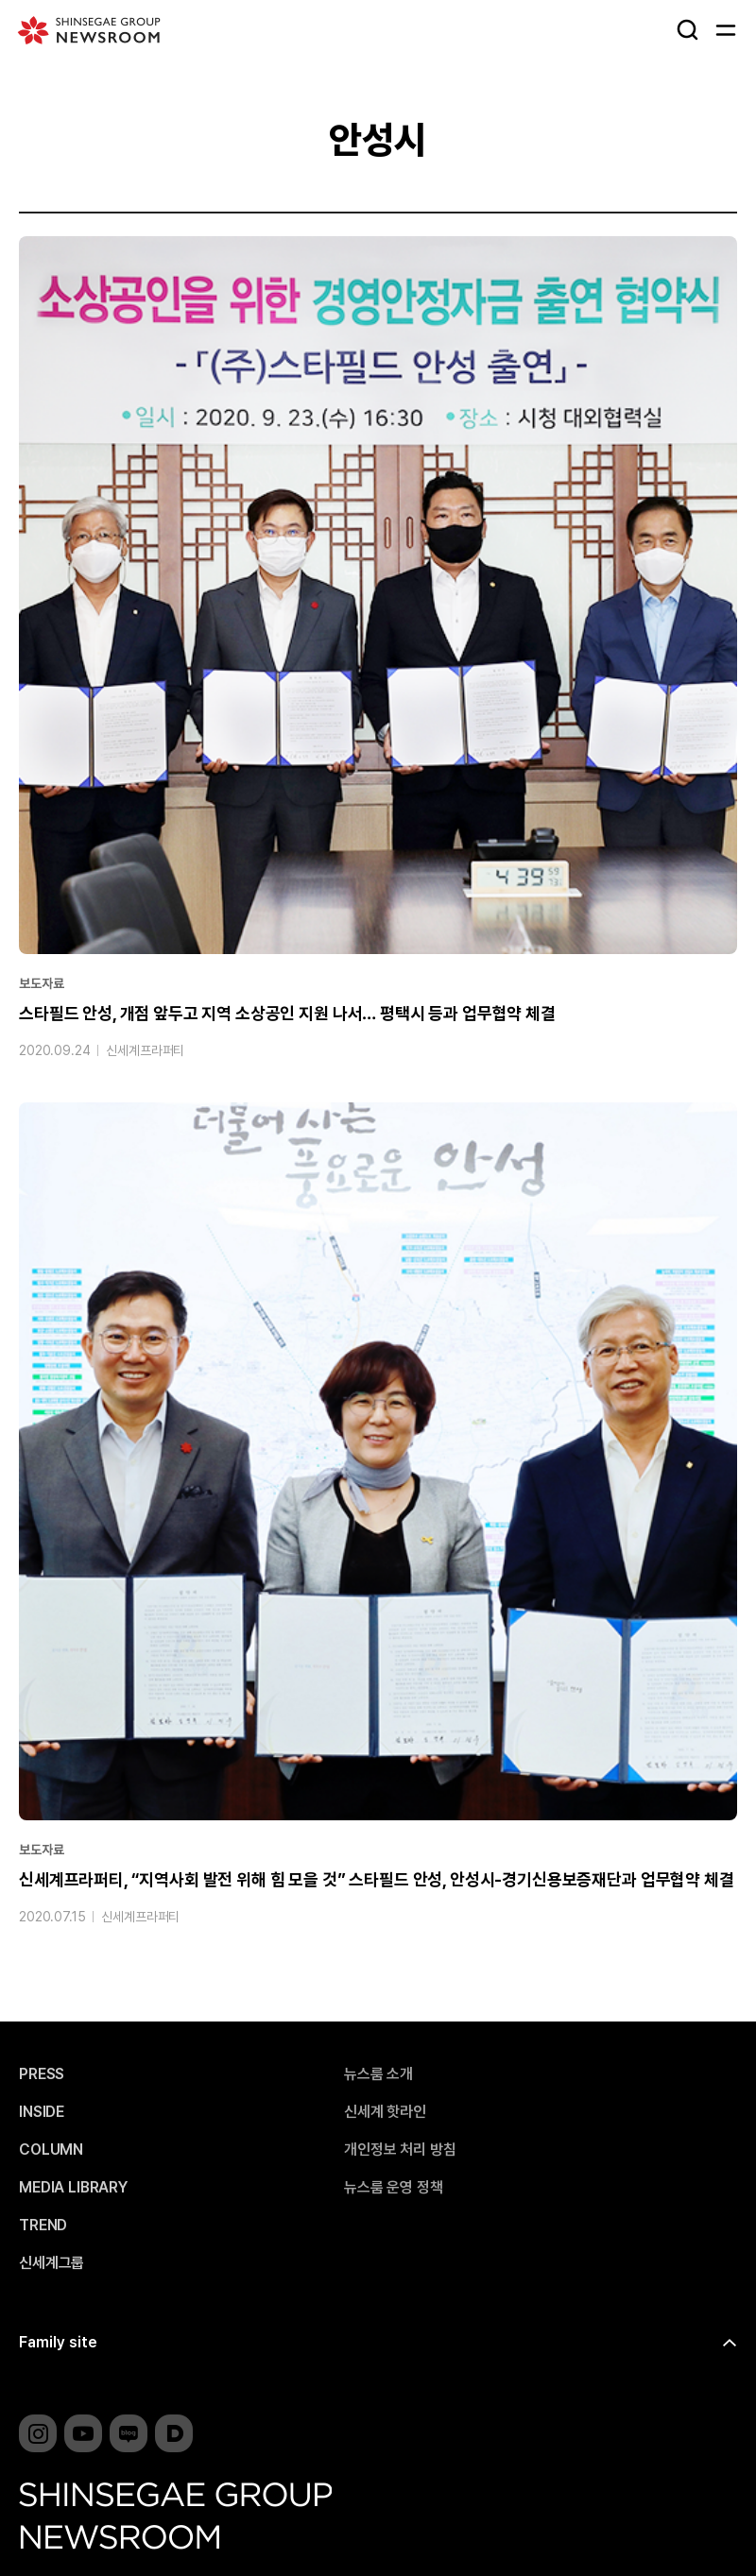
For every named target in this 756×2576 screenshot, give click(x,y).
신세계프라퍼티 (145, 1050)
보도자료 (41, 983)
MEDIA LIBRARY (73, 2187)
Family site (58, 2342)
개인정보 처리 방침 (399, 2150)
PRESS (41, 2074)
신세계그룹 (51, 2263)
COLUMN (51, 2150)
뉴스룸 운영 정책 (393, 2187)
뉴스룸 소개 (378, 2074)
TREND (43, 2225)
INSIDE (41, 2112)
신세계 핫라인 (385, 2112)
